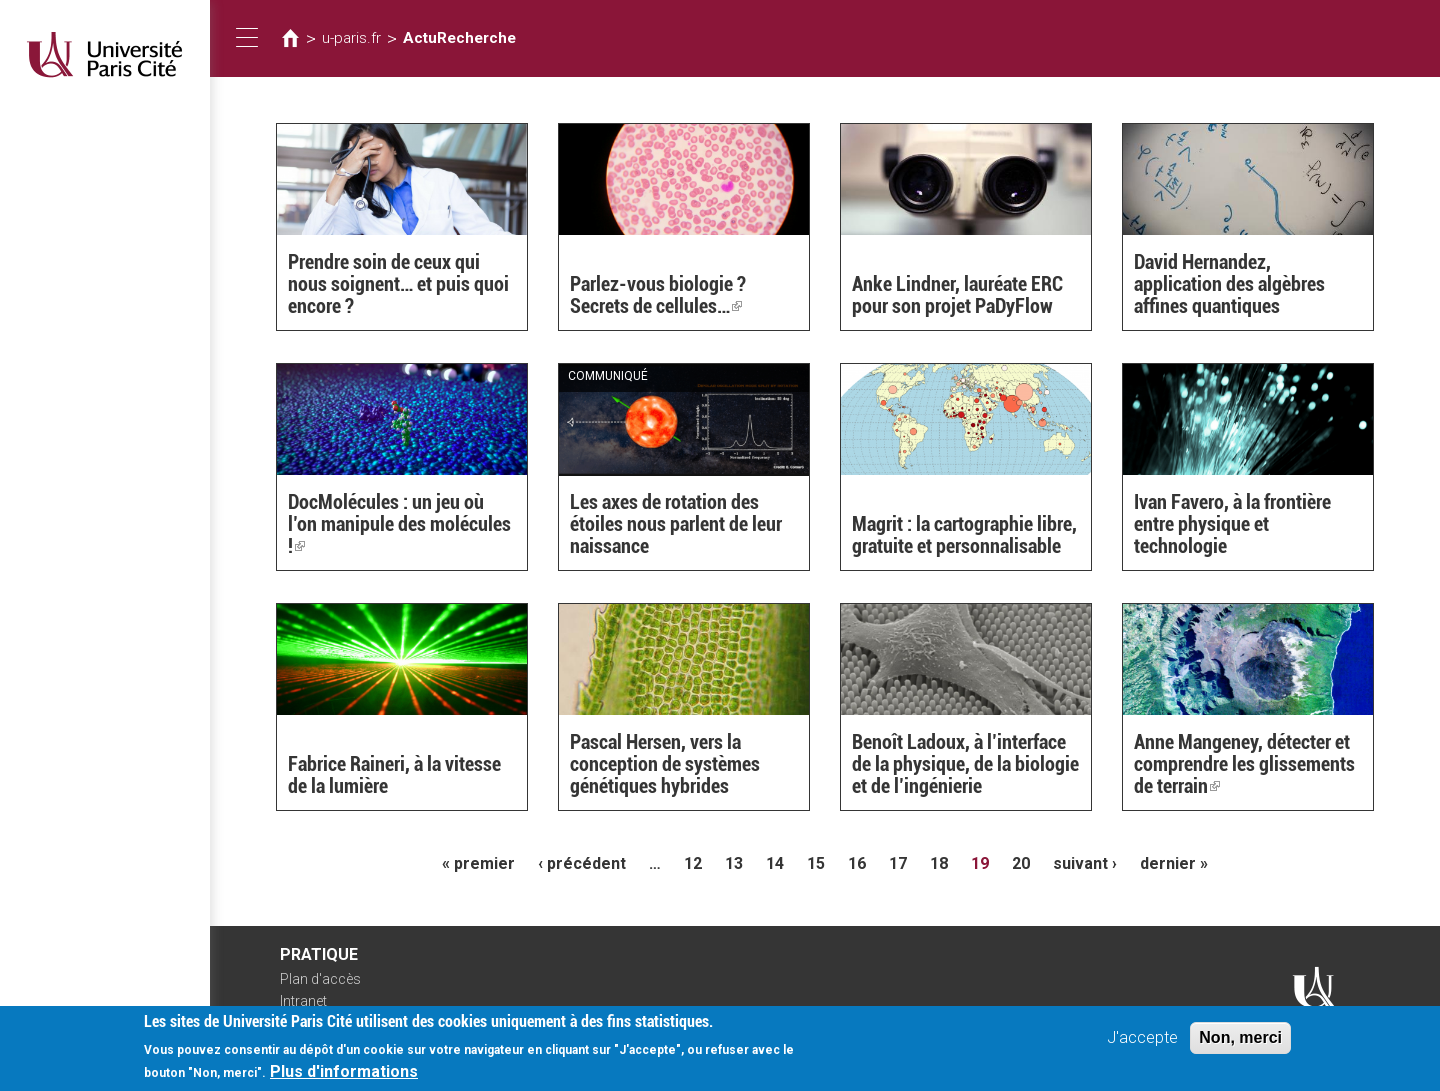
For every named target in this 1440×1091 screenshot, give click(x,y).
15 (816, 863)
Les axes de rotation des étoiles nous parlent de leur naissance (676, 524)
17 (898, 863)
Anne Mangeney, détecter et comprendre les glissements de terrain (1244, 764)
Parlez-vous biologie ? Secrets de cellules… (658, 295)
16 (857, 863)
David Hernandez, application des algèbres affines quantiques (1229, 284)
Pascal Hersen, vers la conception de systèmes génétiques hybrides (665, 764)
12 (693, 863)
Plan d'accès (320, 979)
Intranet (303, 1001)
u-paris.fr (351, 38)
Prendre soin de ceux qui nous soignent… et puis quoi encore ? (398, 284)
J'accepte (1142, 1043)
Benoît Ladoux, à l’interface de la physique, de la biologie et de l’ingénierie (965, 764)
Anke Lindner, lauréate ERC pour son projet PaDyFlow (957, 295)
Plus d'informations (344, 1077)
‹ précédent (582, 863)
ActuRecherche (459, 38)
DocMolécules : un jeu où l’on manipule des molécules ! (399, 524)
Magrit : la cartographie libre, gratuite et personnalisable (964, 535)
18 (939, 863)
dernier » (1174, 863)
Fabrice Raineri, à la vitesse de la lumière (394, 775)
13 (734, 863)
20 (1021, 863)
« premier (478, 863)
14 (775, 863)
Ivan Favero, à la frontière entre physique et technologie (1232, 524)
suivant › (1085, 863)
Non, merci (1240, 1043)
